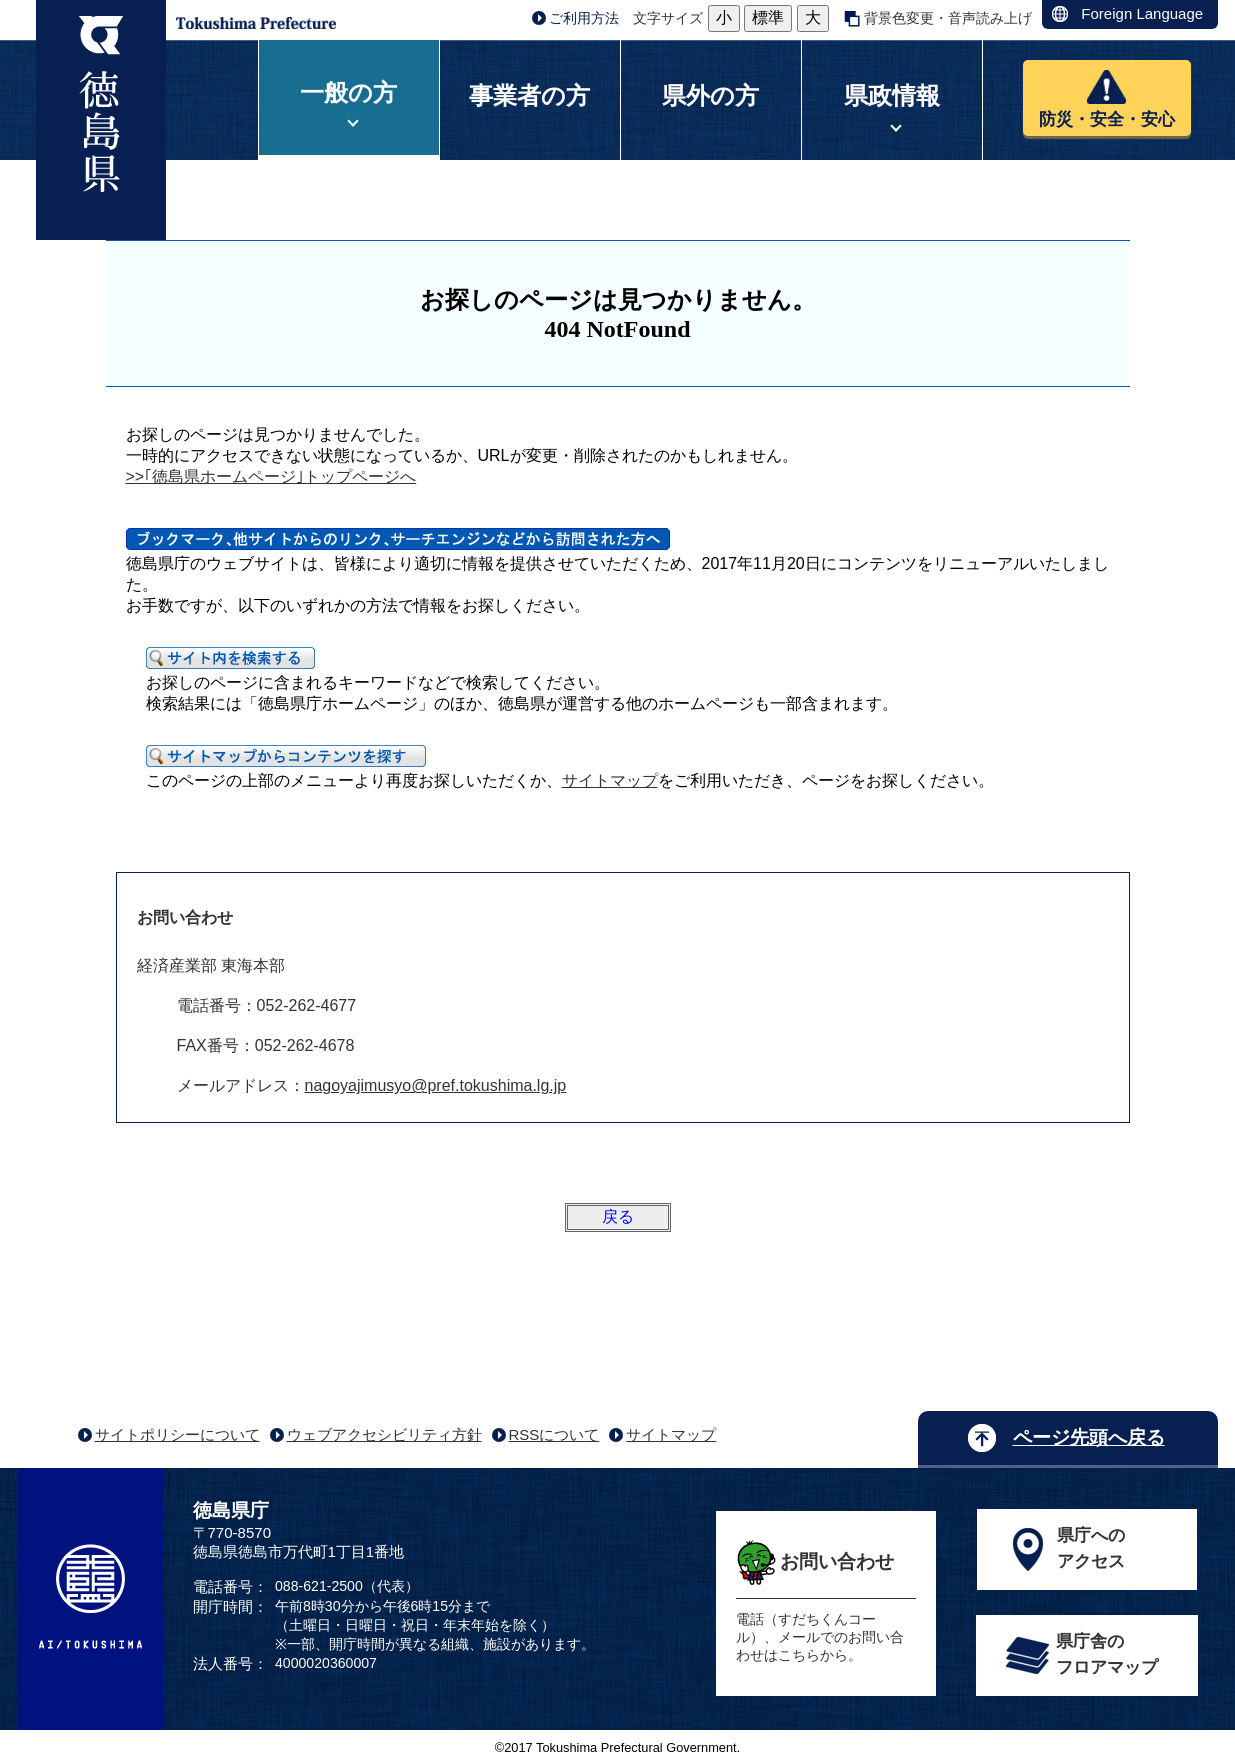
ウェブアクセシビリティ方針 (384, 1434)
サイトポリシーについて (177, 1434)
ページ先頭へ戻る (1089, 1437)
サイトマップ (610, 780)
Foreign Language (1142, 13)
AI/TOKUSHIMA (90, 1597)
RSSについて (554, 1434)
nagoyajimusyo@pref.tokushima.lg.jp (436, 1085)
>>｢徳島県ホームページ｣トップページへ (271, 476)
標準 (768, 17)
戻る (618, 1216)
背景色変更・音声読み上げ (948, 18)
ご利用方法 (584, 18)
